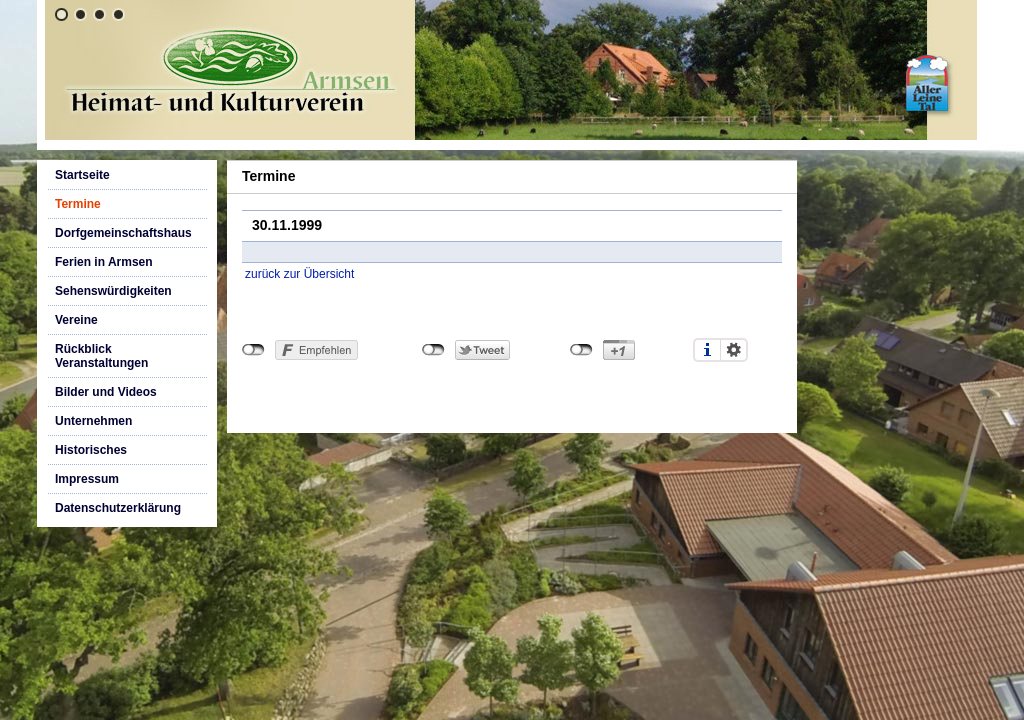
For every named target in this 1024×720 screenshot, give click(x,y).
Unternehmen (93, 421)
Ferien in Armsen (104, 262)
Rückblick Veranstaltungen (101, 356)
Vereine (76, 320)
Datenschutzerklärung (118, 508)
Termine (78, 204)
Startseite (82, 175)
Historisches (91, 450)
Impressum (87, 479)
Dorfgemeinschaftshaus (123, 233)
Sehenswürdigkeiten (113, 291)
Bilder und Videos (106, 392)
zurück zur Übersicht (299, 274)
